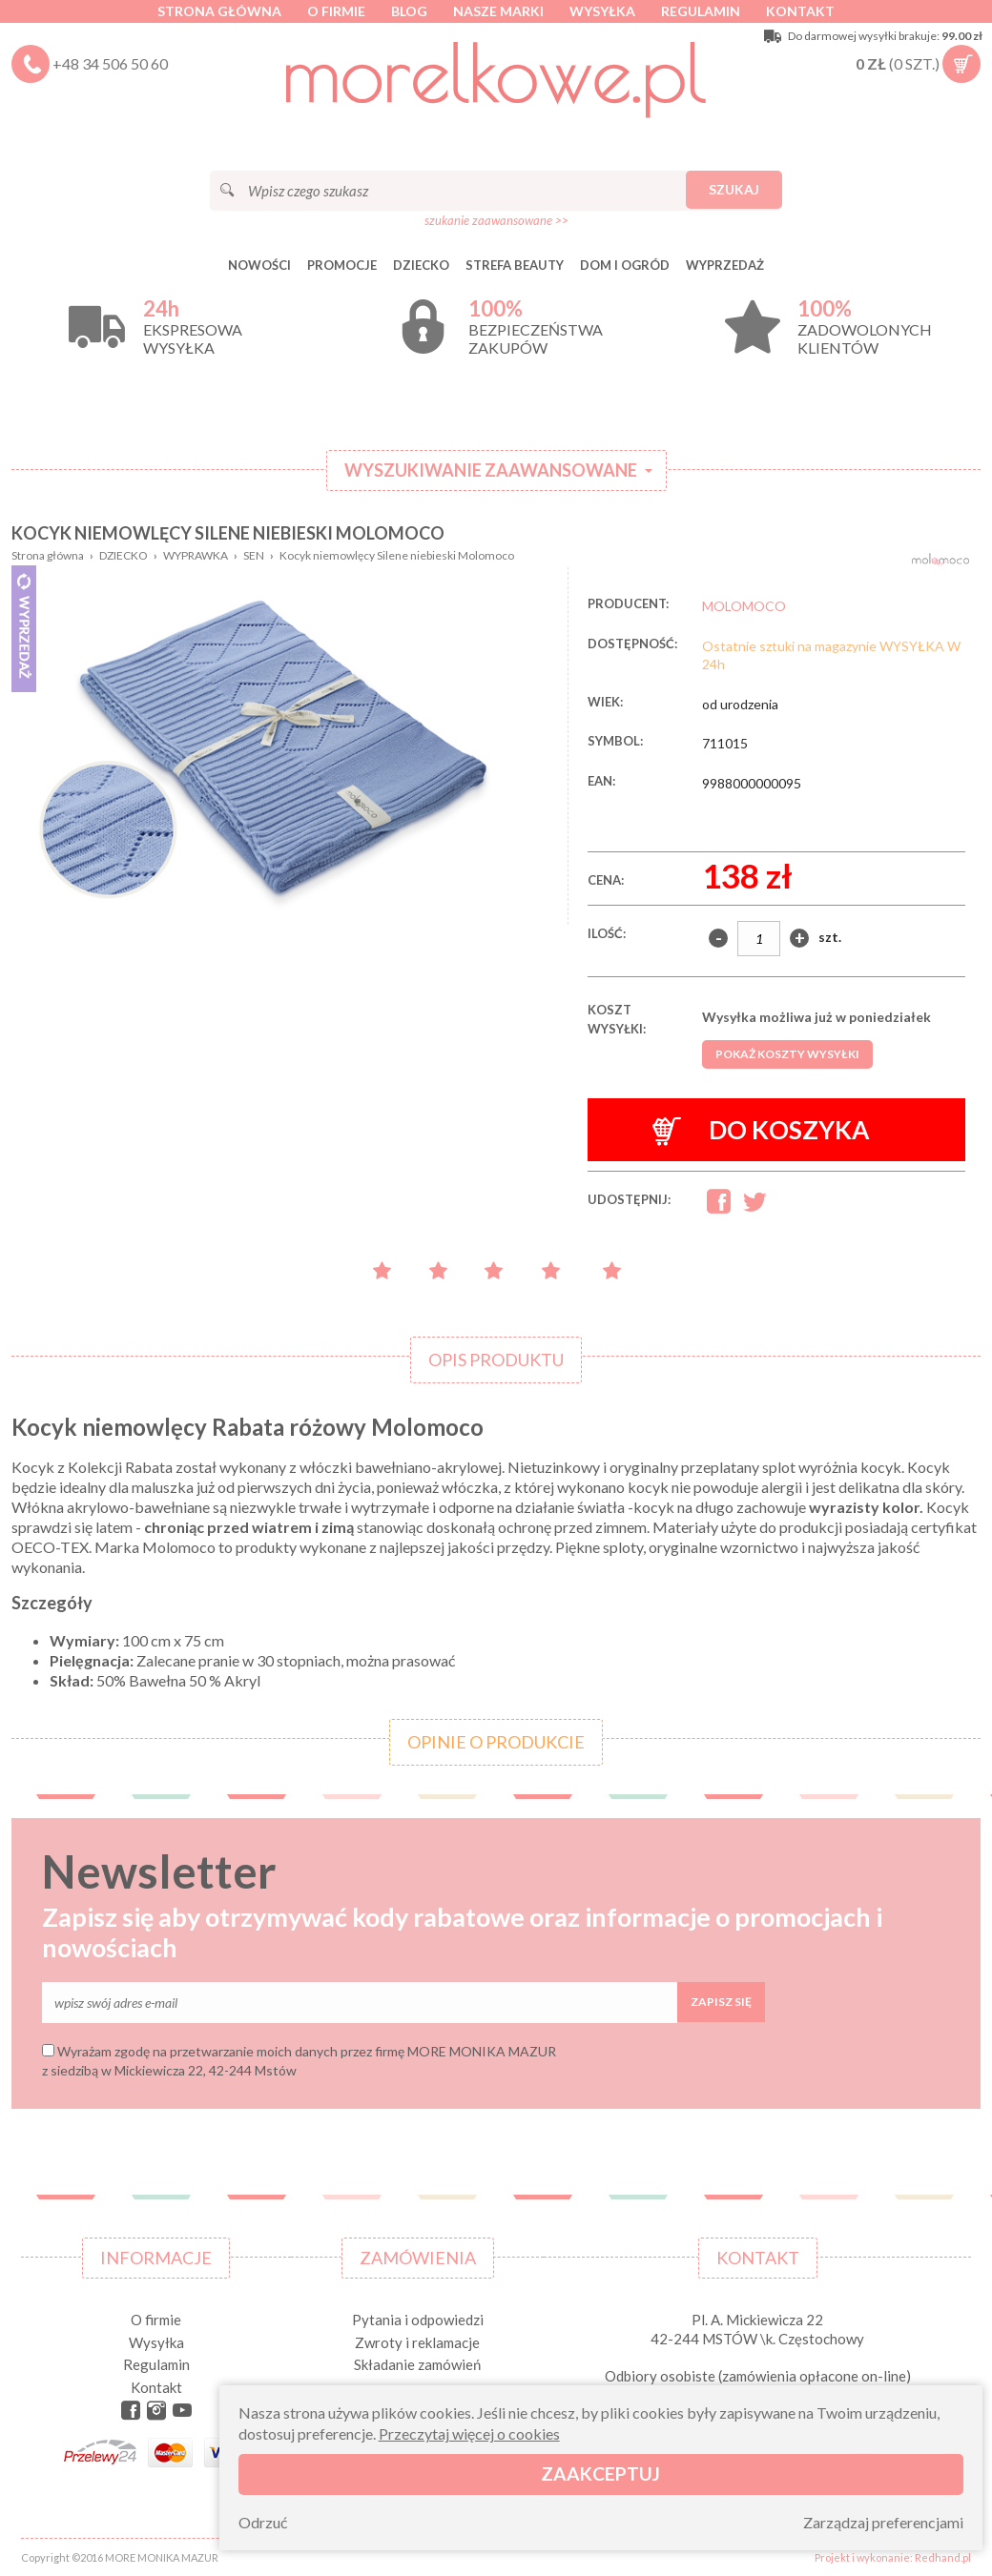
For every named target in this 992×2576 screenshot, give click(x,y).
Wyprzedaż (725, 265)
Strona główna (219, 11)
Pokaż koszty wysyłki (787, 1054)
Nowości (259, 265)
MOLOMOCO (744, 606)
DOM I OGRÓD (625, 265)
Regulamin (700, 11)
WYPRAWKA (195, 555)
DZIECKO (421, 265)
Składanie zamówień (417, 2364)
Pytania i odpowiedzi (418, 2319)
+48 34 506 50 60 (110, 63)
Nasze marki (498, 11)
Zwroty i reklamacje (417, 2342)
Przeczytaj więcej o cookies (469, 2433)
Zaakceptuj (600, 2473)
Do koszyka (760, 1130)
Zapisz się (721, 2001)
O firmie (336, 11)
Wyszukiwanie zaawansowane (490, 470)
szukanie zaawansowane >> (496, 220)
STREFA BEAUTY (514, 265)
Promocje (342, 265)
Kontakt (800, 11)
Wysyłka (602, 11)
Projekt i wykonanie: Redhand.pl (893, 2557)
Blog (409, 11)
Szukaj (734, 189)
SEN (253, 555)
